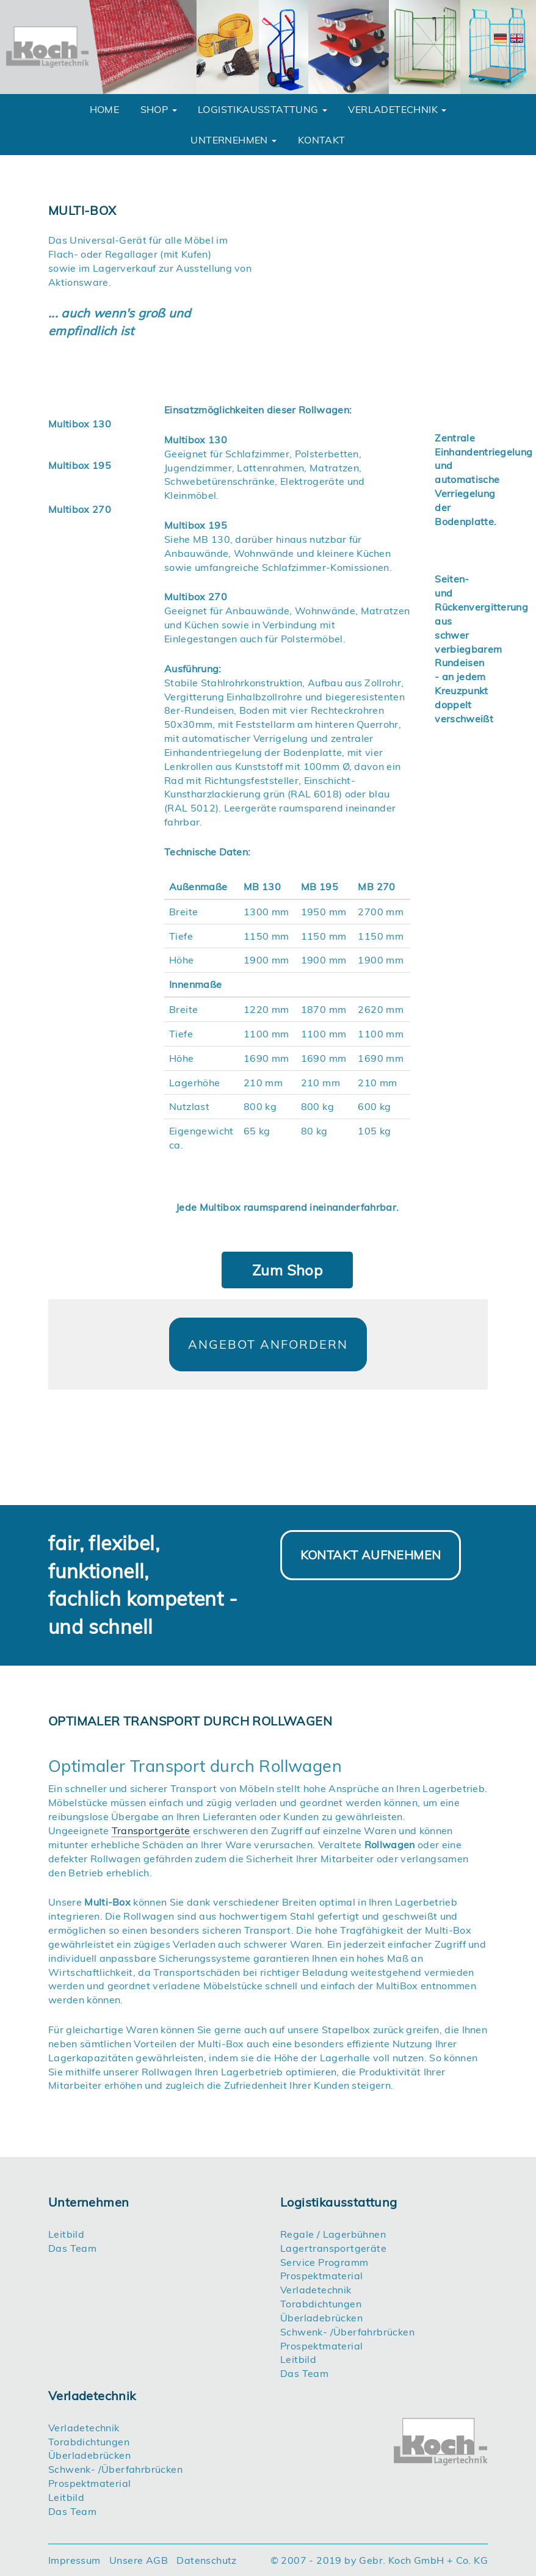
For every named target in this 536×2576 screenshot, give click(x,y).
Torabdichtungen (320, 2304)
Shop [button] (158, 109)
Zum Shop (287, 1270)
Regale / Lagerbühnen (333, 2234)
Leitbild (66, 2234)
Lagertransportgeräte (333, 2248)
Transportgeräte (151, 1830)
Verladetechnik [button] (397, 109)
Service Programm (324, 2262)
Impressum (74, 2560)
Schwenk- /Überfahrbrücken (347, 2332)
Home (105, 109)
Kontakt (322, 140)
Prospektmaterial (321, 2275)
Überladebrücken (321, 2318)
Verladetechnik (316, 2290)
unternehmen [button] (233, 140)
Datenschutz (206, 2560)
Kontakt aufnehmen (370, 1554)
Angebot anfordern (268, 1344)
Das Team (72, 2248)
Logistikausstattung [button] (262, 109)
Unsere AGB (138, 2560)
